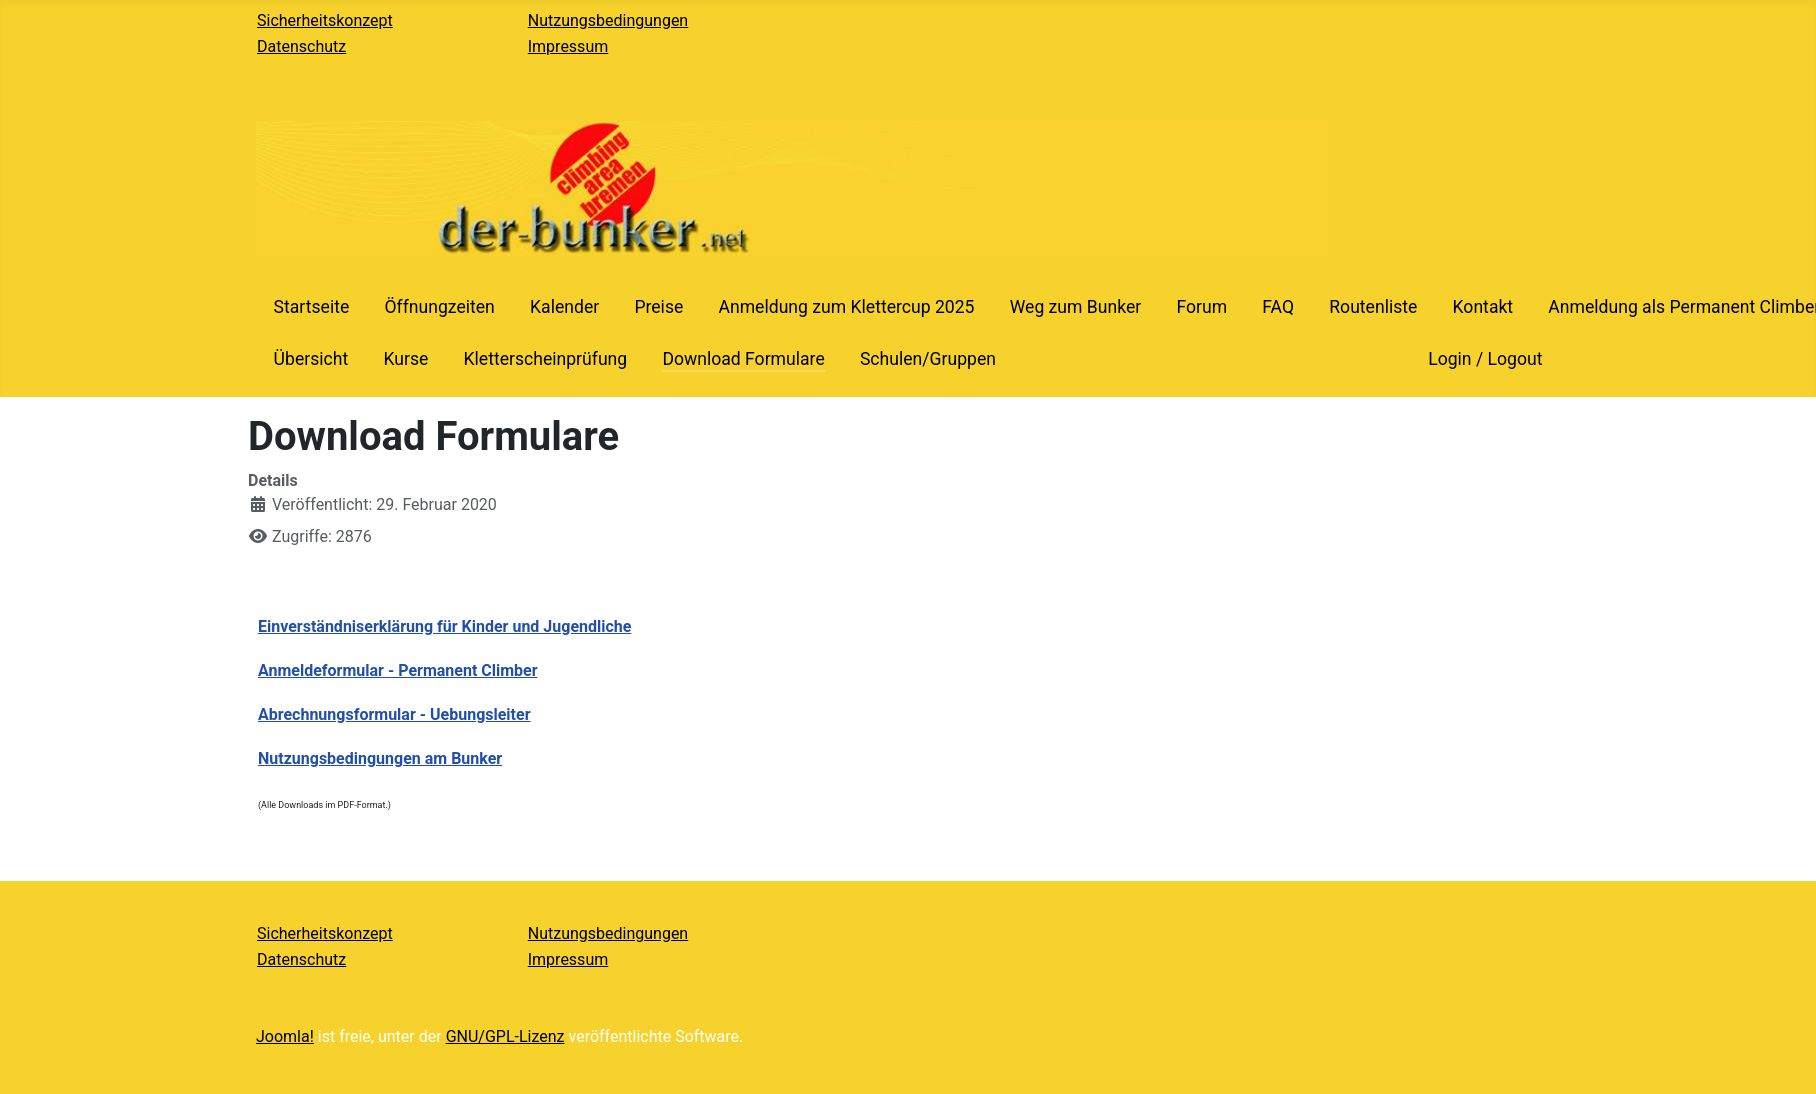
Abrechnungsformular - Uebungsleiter (394, 714)
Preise (658, 307)
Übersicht (311, 359)
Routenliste (1373, 307)
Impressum (568, 46)
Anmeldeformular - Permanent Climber (398, 670)
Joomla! (285, 1036)
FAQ (1278, 307)
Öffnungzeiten (439, 307)
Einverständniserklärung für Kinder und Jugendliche (444, 626)
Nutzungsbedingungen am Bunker (380, 758)
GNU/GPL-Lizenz (505, 1036)
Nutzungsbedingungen (608, 20)
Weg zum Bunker (1076, 307)
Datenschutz (301, 46)
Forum (1201, 307)
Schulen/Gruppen (928, 359)
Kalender (564, 307)
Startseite (312, 307)
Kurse (405, 359)
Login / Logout (1485, 359)
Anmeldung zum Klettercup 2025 (846, 307)
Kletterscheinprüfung (545, 359)
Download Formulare (743, 359)
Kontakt (1483, 307)
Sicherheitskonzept (325, 20)
